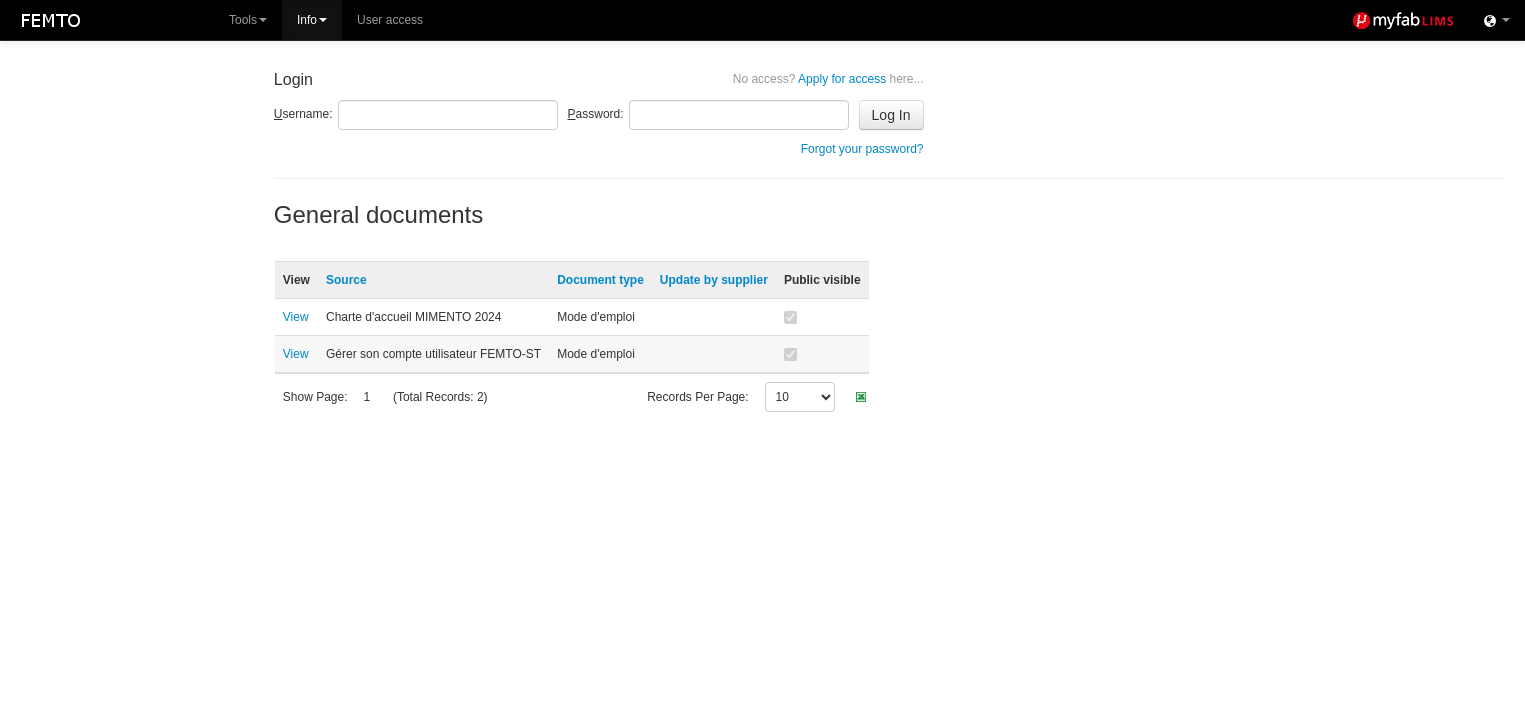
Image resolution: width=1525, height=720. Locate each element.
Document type (600, 280)
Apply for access (828, 79)
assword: (596, 114)
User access (390, 20)
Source (346, 280)
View (296, 317)
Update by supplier (714, 280)
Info (312, 20)
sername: (303, 114)
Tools (248, 20)
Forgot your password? (862, 149)
